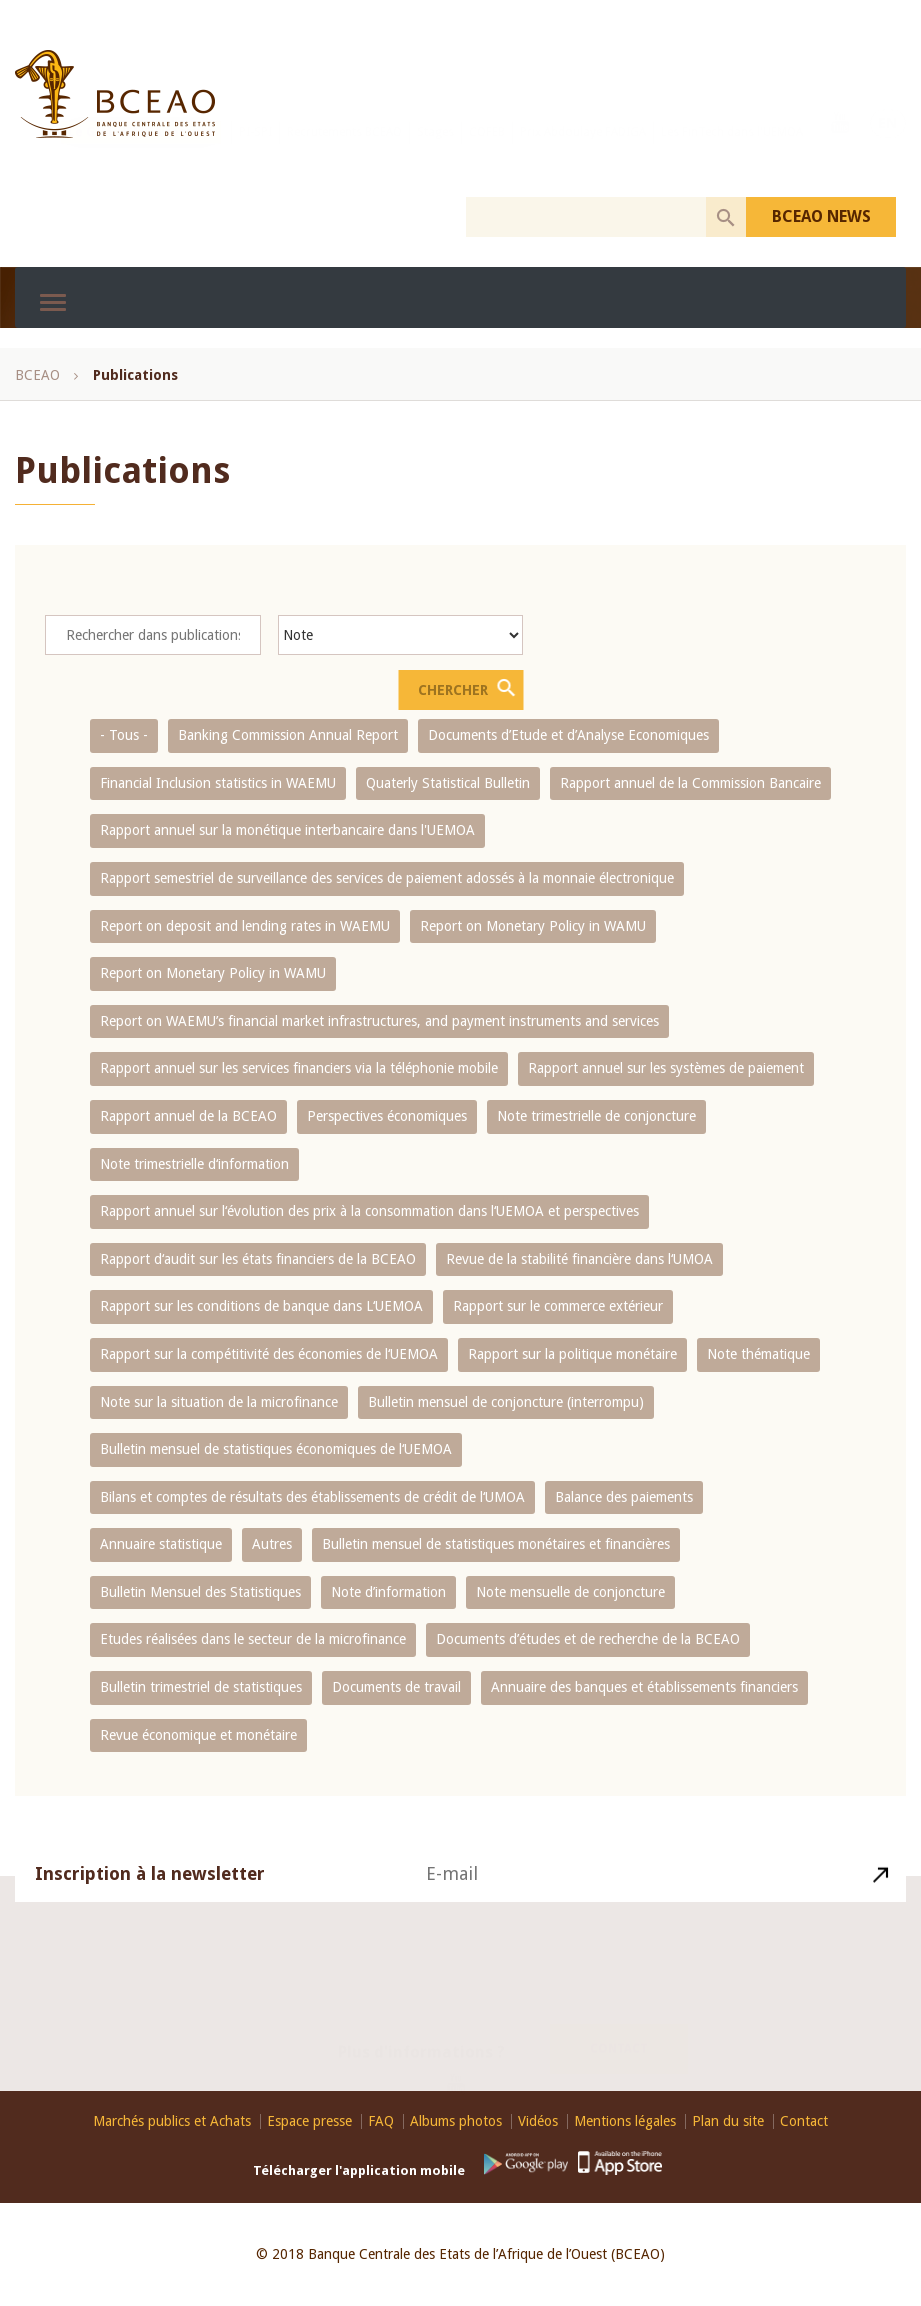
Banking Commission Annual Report (288, 735)
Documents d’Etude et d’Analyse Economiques (568, 735)
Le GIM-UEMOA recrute (141, 153)
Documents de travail (396, 1687)
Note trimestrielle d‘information (194, 1164)
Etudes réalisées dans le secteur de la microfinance (253, 1639)
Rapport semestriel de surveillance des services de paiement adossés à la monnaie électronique (387, 878)
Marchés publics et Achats (172, 2121)
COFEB (487, 153)
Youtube (840, 151)
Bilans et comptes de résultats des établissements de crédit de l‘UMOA (312, 1497)
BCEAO (37, 375)
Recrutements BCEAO (344, 153)
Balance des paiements (624, 1497)
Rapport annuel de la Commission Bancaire (690, 783)
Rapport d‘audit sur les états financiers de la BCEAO (258, 1259)
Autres (272, 1544)
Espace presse (309, 2121)
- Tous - (124, 735)
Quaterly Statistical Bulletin (448, 783)
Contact (619, 2025)
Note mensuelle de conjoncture (570, 1592)
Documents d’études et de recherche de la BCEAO (588, 1639)
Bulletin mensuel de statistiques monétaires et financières (496, 1544)
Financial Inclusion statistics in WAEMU (218, 783)
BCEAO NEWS (821, 216)
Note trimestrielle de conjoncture (596, 1116)
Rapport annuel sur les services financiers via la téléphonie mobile (299, 1068)
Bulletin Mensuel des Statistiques (200, 1592)
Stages (435, 153)
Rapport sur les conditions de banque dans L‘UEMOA (261, 1306)
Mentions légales (625, 2121)
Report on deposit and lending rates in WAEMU (245, 926)
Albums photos (456, 2121)
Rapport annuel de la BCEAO (188, 1116)
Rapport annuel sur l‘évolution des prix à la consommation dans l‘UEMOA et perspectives (369, 1211)
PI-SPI (255, 153)
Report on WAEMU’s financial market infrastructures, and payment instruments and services (379, 1021)
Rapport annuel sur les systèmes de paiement (666, 1068)
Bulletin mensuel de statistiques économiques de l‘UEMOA (276, 1449)
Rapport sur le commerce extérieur (558, 1306)
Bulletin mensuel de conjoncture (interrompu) (506, 1402)
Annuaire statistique (161, 1544)
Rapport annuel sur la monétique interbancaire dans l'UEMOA (287, 830)
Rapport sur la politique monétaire (572, 1354)
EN (888, 151)
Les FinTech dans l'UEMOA (732, 153)
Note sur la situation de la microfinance (219, 1402)
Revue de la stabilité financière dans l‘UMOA (579, 1259)
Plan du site (728, 2121)
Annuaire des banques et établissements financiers (644, 1687)
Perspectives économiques (387, 1116)
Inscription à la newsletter (150, 1898)
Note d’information (388, 1592)
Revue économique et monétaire (198, 1735)
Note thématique (758, 1354)
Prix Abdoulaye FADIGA (583, 153)
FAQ (381, 2121)
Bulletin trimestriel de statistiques (201, 1687)
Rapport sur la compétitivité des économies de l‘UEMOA (269, 1354)
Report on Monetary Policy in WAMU (533, 926)
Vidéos (538, 2121)
